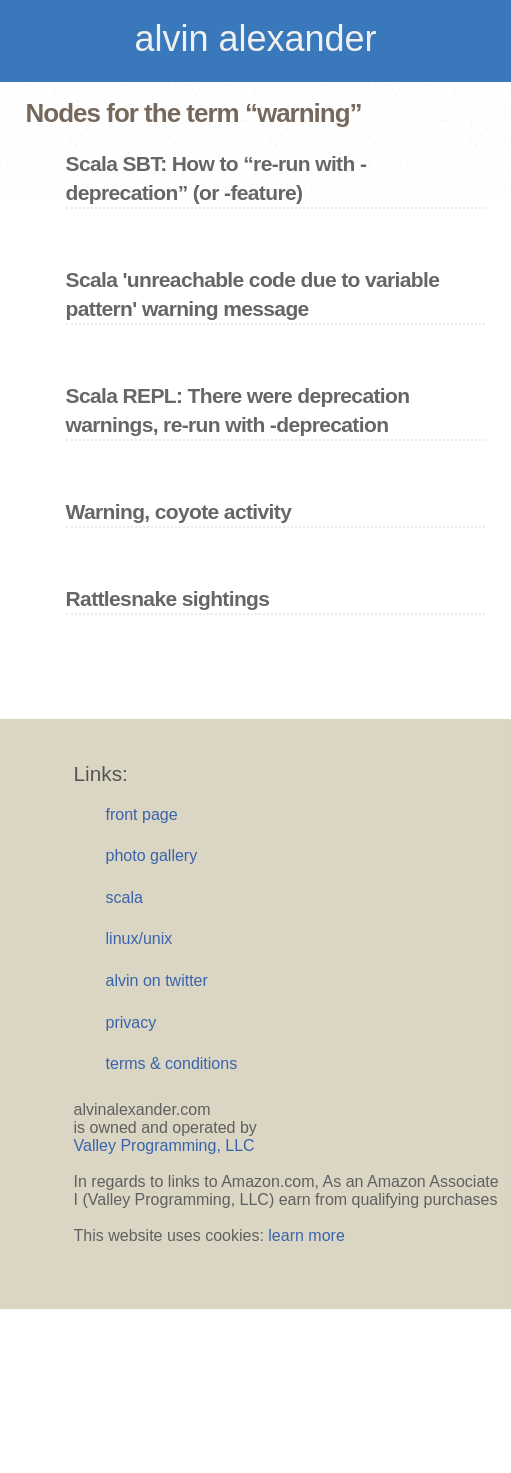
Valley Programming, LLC (164, 1145)
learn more (306, 1235)
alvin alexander (255, 38)
